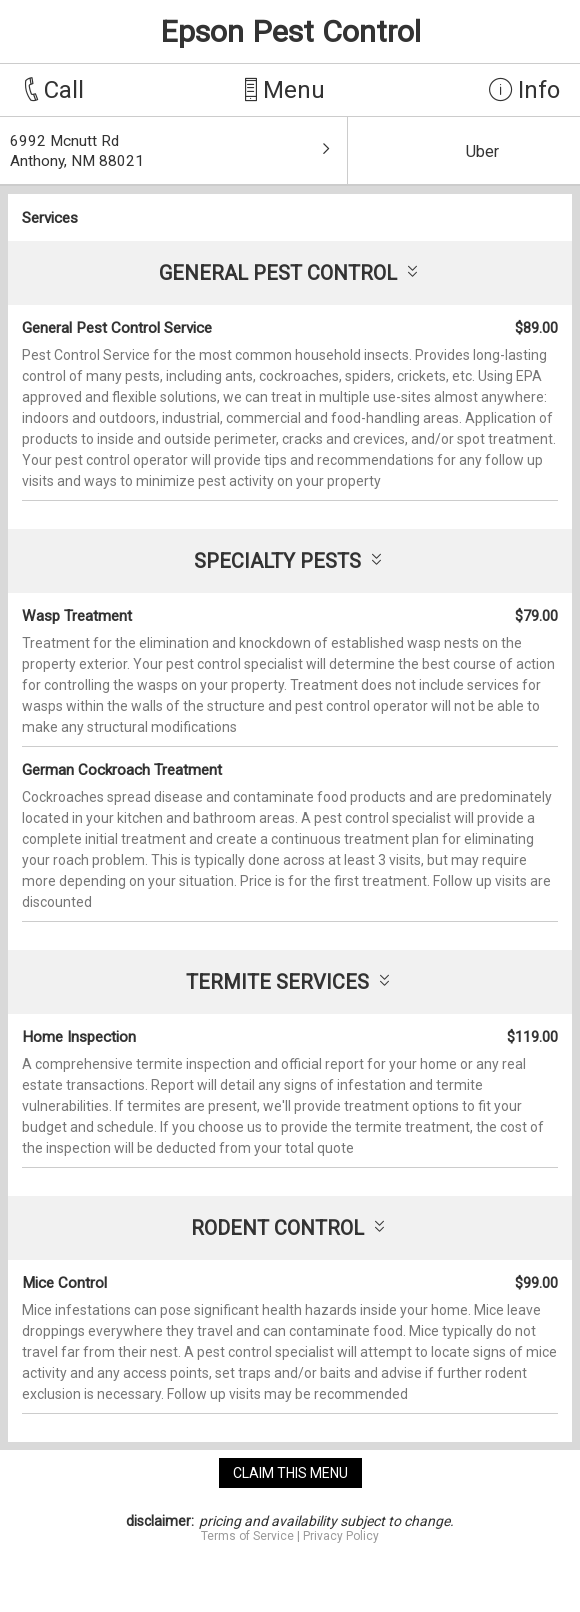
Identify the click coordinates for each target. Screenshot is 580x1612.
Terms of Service (247, 1536)
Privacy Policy (341, 1536)
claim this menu (290, 1473)
